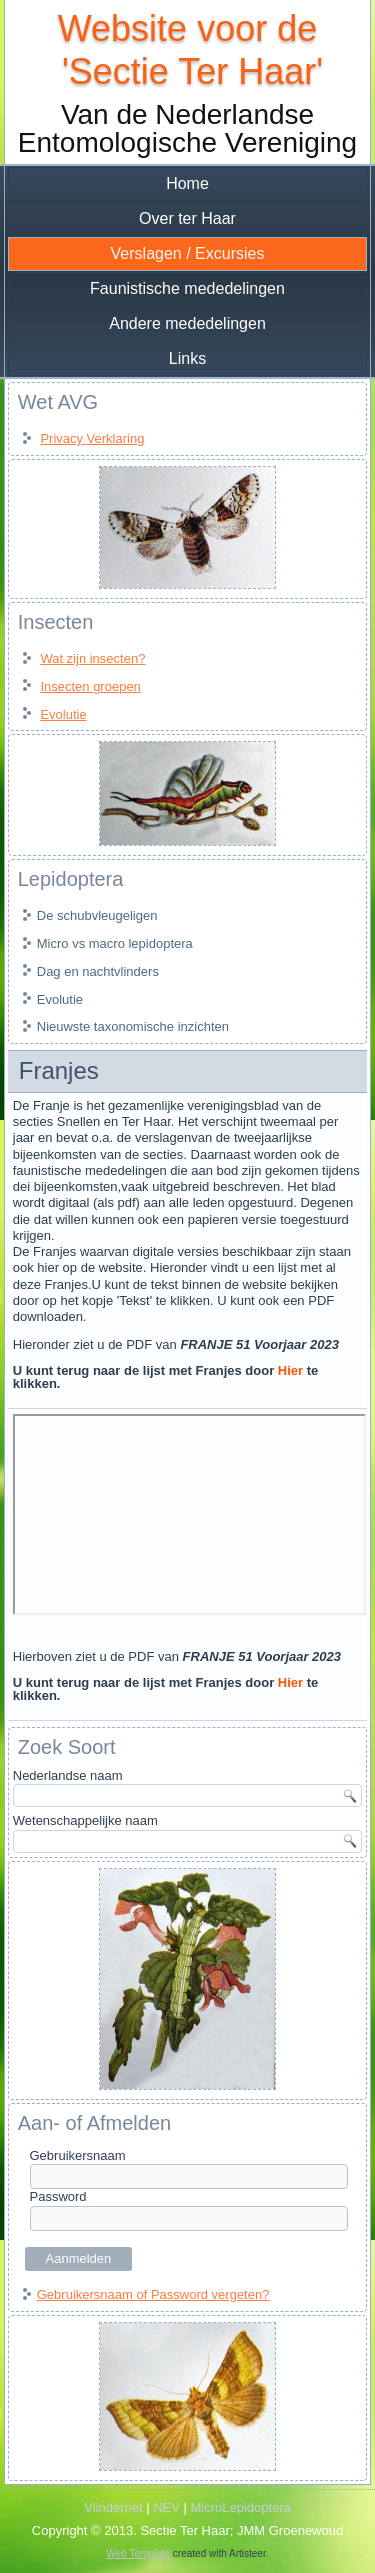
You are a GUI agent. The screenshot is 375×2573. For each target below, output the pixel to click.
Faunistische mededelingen (187, 288)
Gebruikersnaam (78, 2155)
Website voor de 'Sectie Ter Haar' (187, 50)
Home (187, 183)
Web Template (139, 2553)
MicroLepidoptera (241, 2507)
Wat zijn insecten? (92, 658)
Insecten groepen (90, 686)
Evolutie (63, 714)
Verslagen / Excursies (188, 253)
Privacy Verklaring (92, 438)
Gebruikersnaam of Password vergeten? (153, 2294)
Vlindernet (113, 2507)
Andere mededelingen (187, 323)
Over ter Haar (187, 218)
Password (58, 2196)
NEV (166, 2507)
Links (187, 358)
